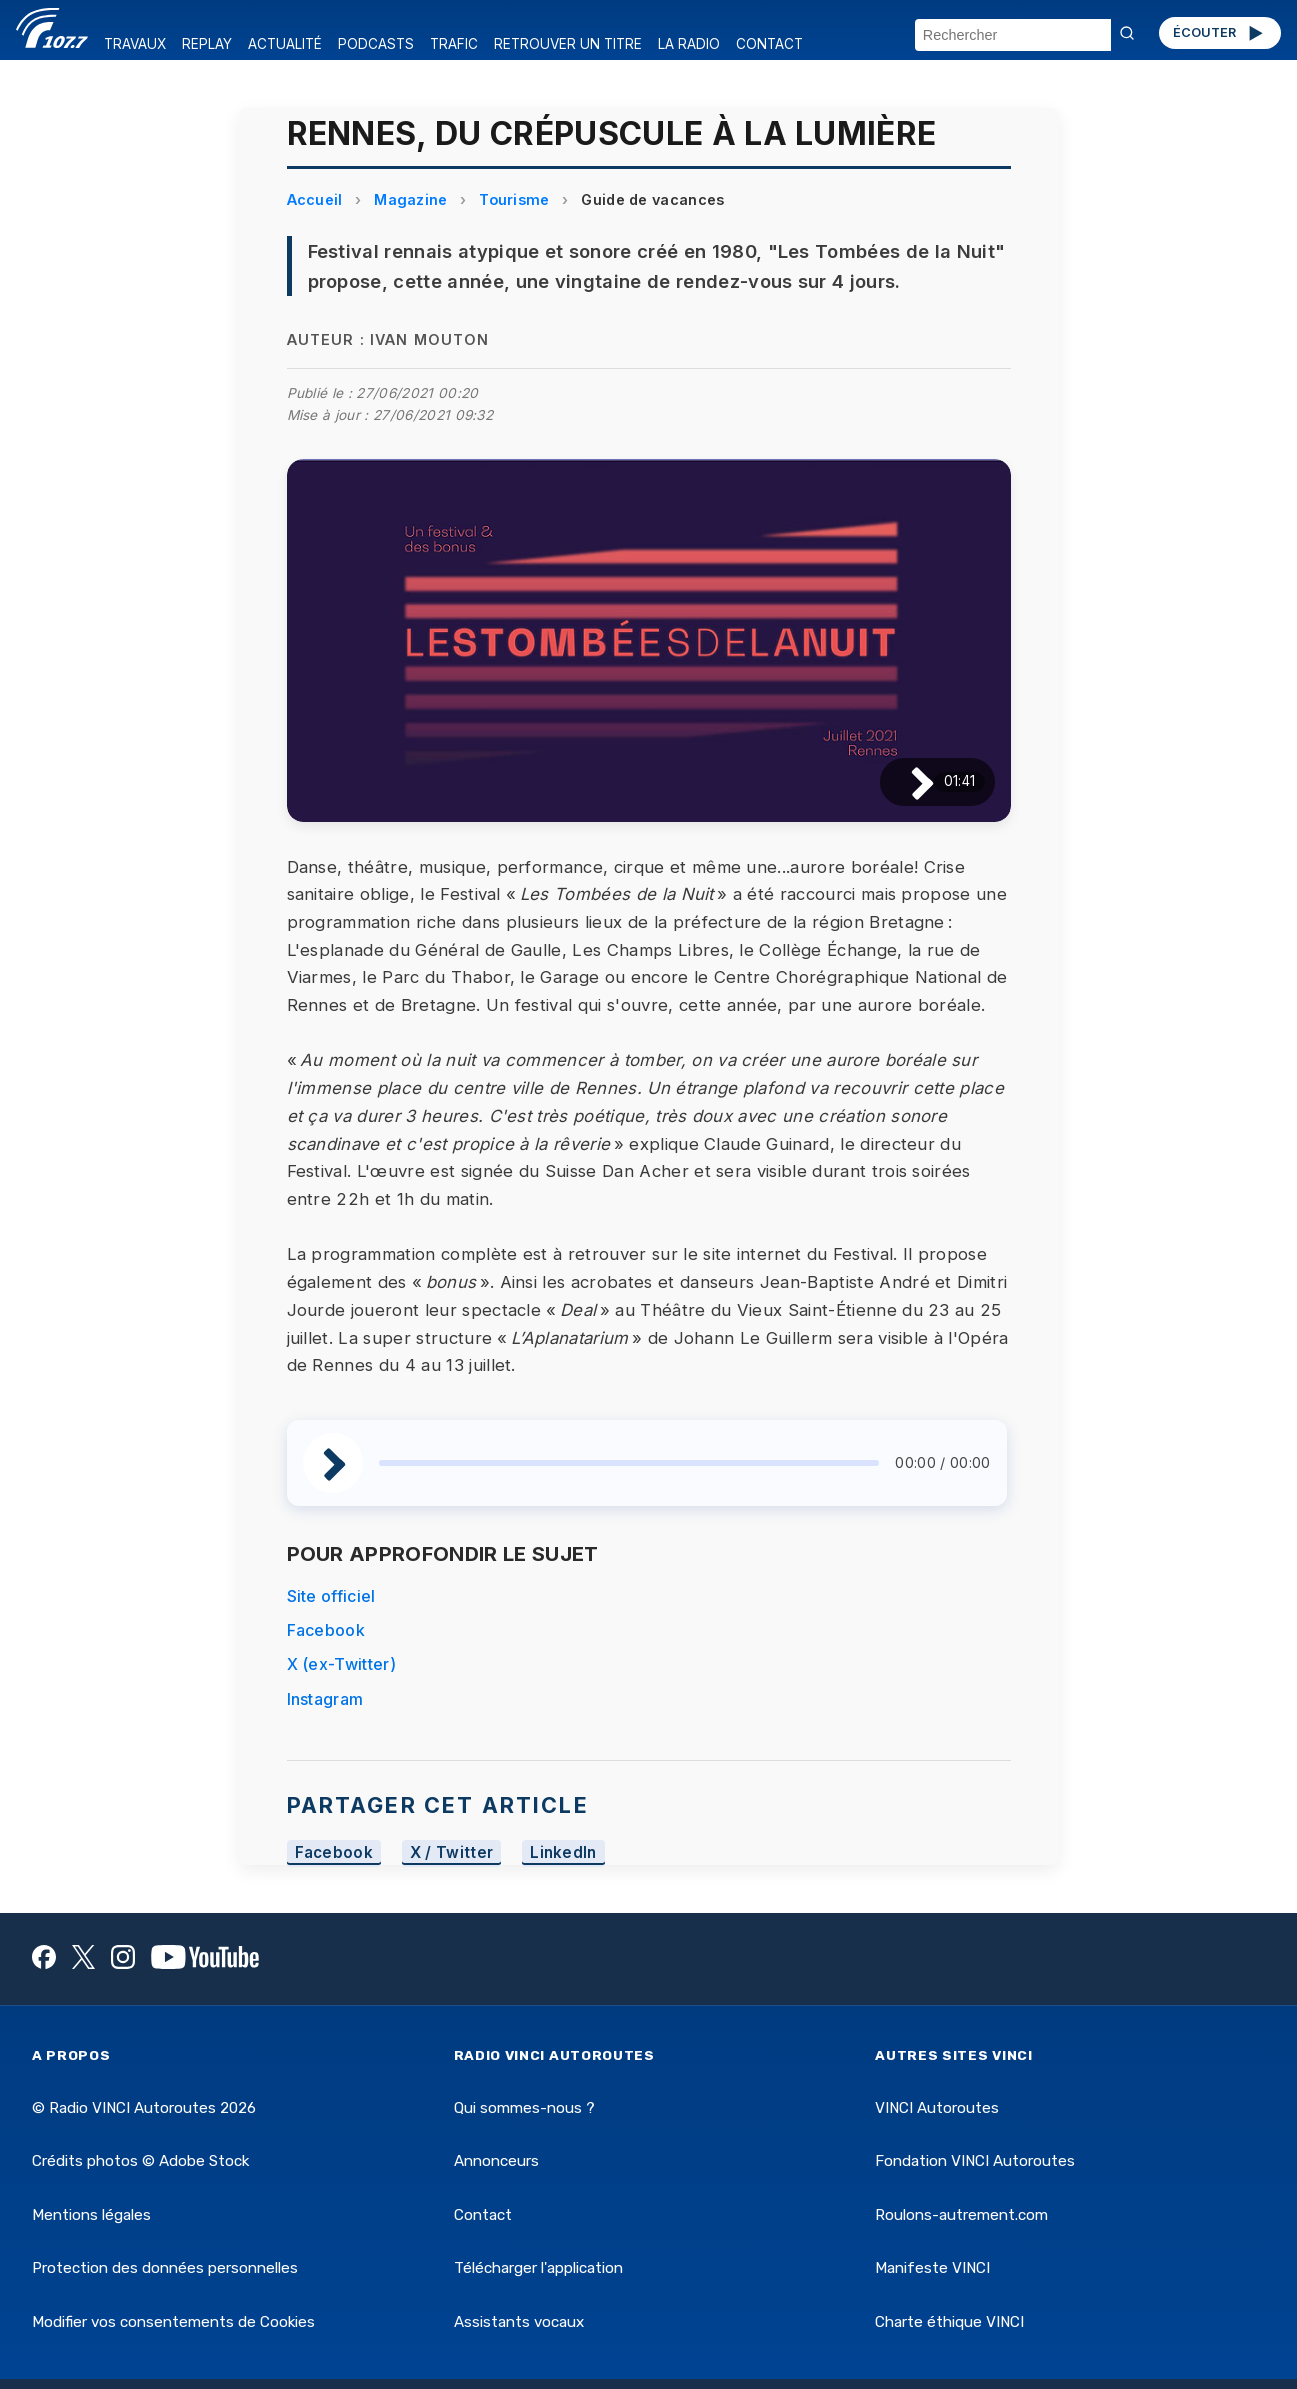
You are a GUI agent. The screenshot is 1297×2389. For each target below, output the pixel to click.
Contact (483, 2215)
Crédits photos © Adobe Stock (140, 2161)
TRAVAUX (135, 44)
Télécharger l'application (538, 2268)
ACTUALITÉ (285, 44)
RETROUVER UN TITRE (568, 44)
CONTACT (769, 44)
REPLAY (207, 44)
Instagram (325, 1699)
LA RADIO (689, 44)
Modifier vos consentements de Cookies (173, 2322)
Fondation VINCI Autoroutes (975, 2161)
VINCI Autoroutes (937, 2108)
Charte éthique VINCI (949, 2322)
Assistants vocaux (519, 2322)
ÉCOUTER (1219, 33)
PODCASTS (376, 44)
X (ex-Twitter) (341, 1664)
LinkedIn (563, 1852)
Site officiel (331, 1596)
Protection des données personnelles (165, 2268)
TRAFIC (454, 44)
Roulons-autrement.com (961, 2215)
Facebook (326, 1630)
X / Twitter (452, 1852)
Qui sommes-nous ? (524, 2108)
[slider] (629, 1463)
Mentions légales (91, 2215)
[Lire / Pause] (906, 781)
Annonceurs (496, 2161)
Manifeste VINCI (932, 2268)
